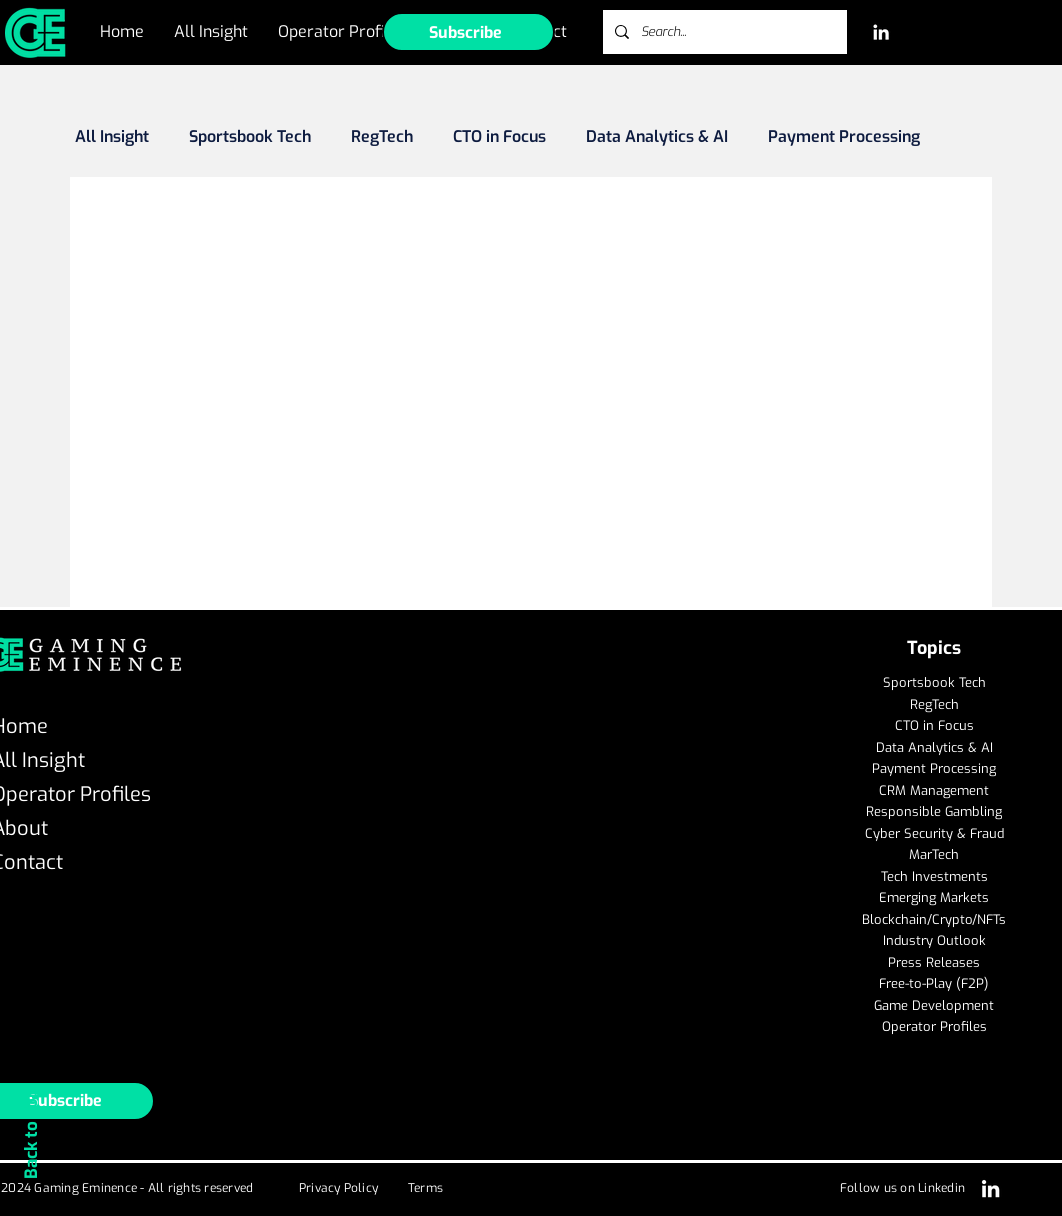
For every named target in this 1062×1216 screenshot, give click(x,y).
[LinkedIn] (881, 32)
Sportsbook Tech (250, 137)
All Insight (112, 137)
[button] (468, 32)
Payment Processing (844, 137)
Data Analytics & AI (657, 137)
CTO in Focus (499, 137)
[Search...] (723, 32)
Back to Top (31, 1133)
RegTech (382, 137)
